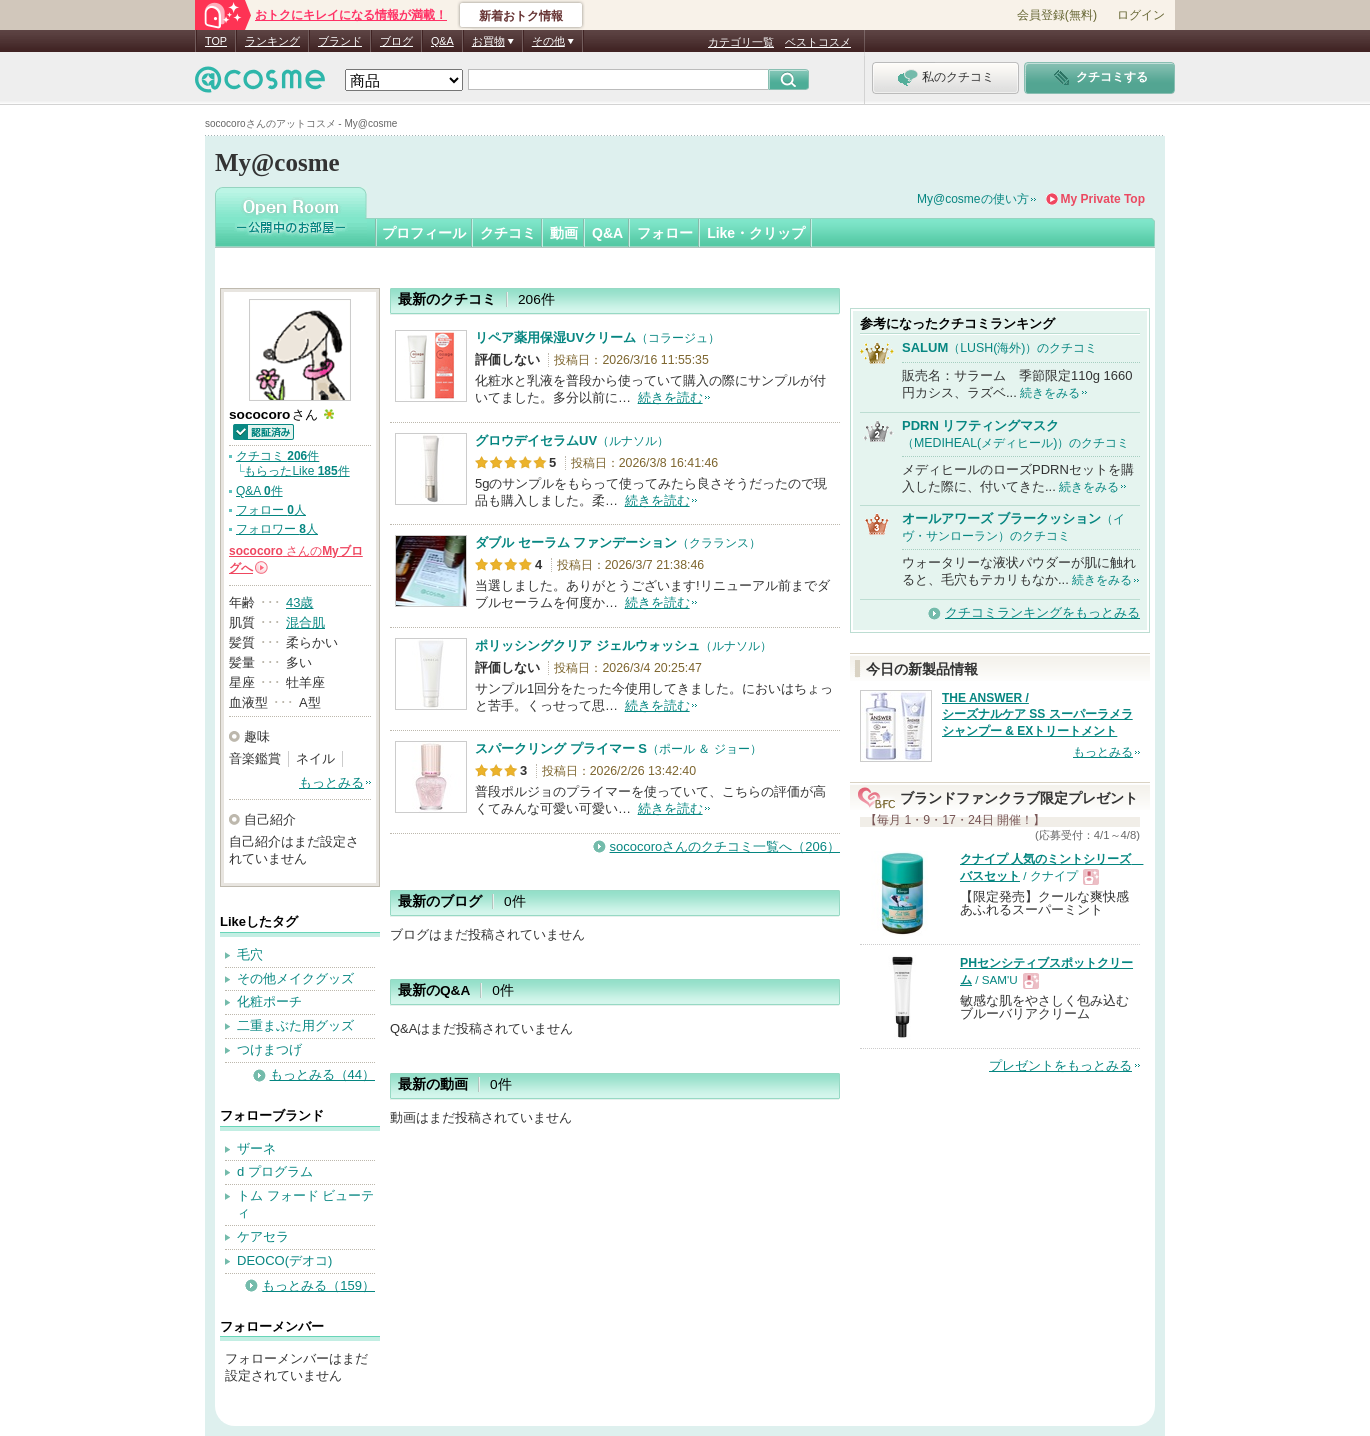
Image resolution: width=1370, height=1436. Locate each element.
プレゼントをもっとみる (1060, 1065)
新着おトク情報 (521, 16)
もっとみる (331, 782)
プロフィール (424, 233)
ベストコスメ (818, 42)
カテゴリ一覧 (741, 42)
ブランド (340, 41)
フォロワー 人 (277, 529)
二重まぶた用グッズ (295, 1025)
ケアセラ (263, 1236)
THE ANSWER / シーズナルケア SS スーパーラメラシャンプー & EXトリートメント (1037, 715)
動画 (564, 233)
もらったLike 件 (296, 471)
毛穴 (250, 954)
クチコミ (508, 233)
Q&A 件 (259, 491)
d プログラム (275, 1171)
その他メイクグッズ (295, 978)
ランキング (272, 41)
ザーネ (256, 1148)
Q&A (442, 41)
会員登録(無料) (1057, 15)
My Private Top (1103, 199)
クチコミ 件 (277, 456)
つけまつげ (269, 1049)
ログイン (1141, 15)
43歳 (299, 602)
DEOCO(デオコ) (284, 1260)
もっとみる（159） (318, 1285)
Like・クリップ (756, 233)
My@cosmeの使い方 (973, 199)
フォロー (665, 233)
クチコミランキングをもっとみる (1042, 612)
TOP (216, 41)
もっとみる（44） (322, 1074)
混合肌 (305, 622)
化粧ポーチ (269, 1001)
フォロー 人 (271, 510)
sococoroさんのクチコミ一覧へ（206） (725, 846)
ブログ (396, 41)
